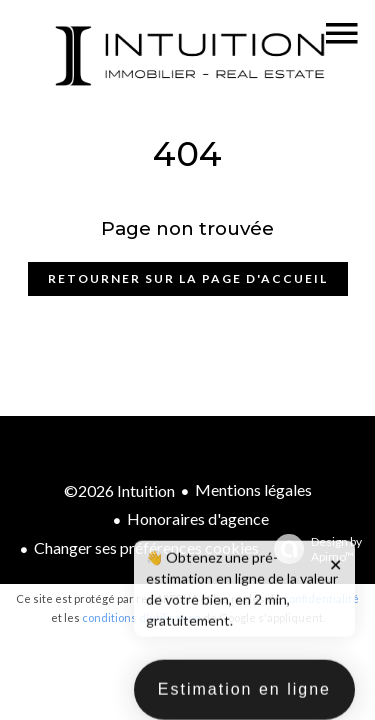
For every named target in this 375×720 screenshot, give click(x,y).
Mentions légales (253, 489)
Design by (313, 549)
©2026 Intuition (119, 490)
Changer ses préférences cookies (146, 547)
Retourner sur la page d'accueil (188, 278)
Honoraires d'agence (198, 518)
